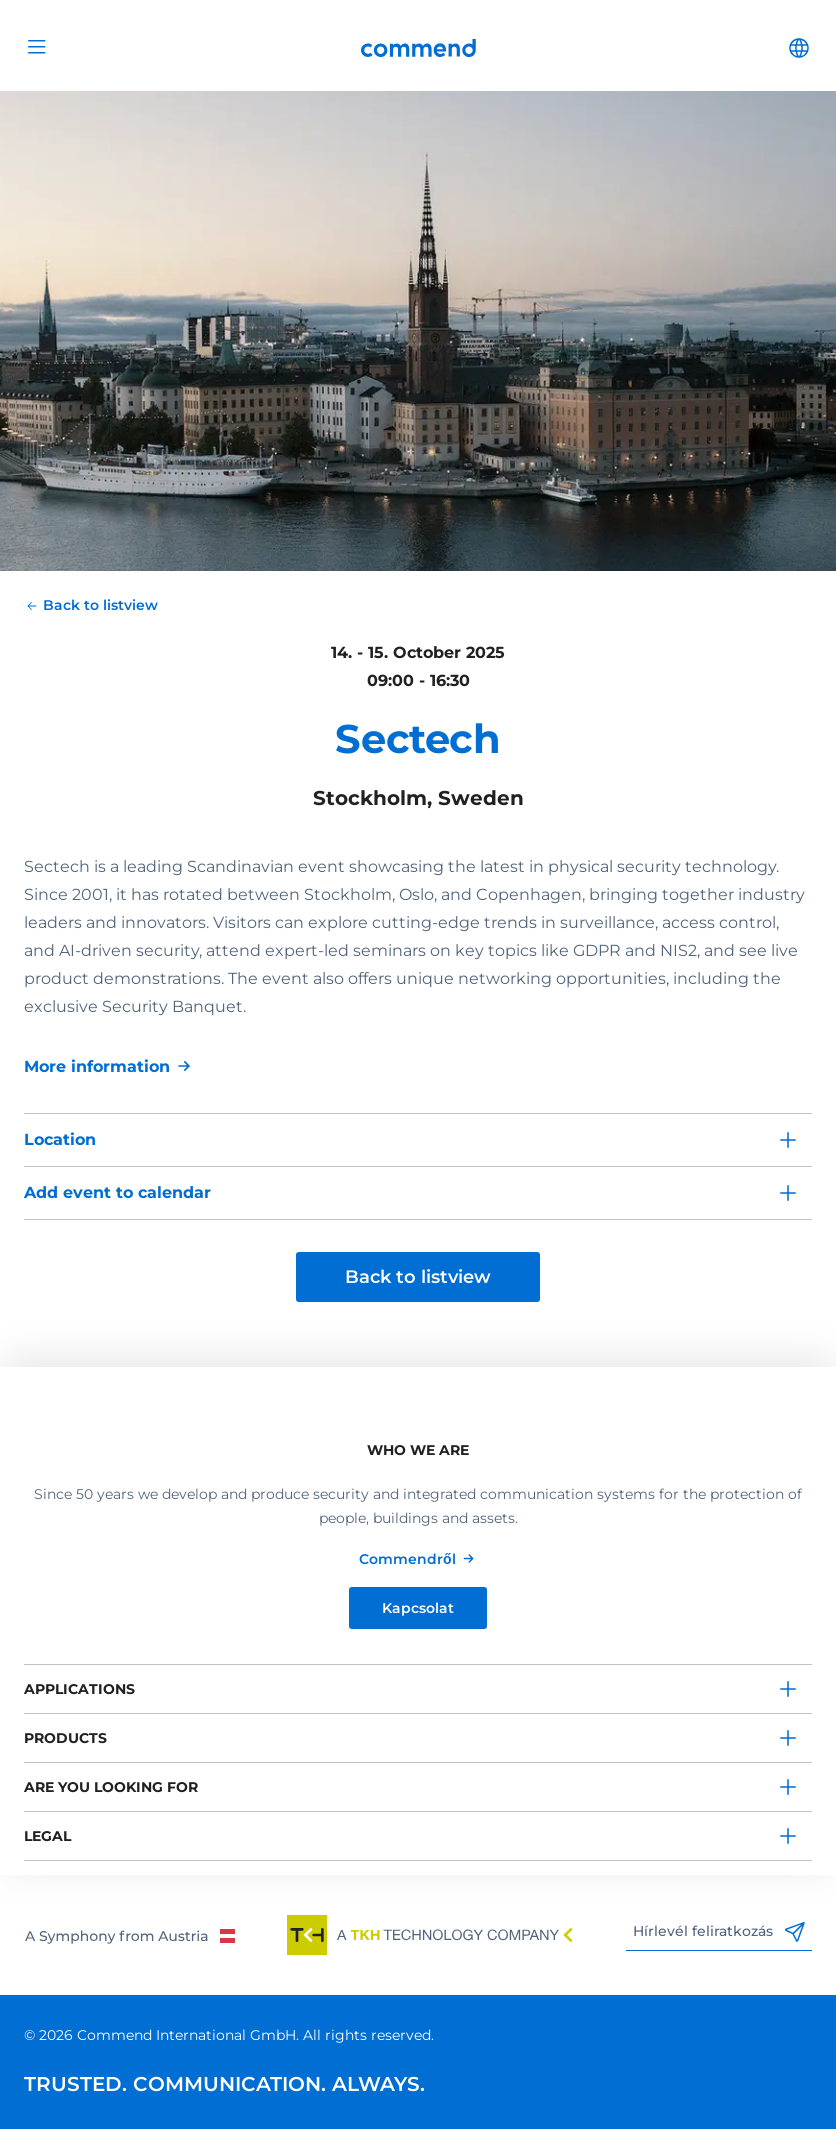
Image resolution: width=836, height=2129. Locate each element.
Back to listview (418, 1277)
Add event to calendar (117, 1192)
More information (97, 1066)
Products (65, 1738)
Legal (47, 1836)
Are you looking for (111, 1787)
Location (60, 1139)
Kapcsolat (418, 1608)
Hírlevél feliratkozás (719, 1932)
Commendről (407, 1559)
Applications (79, 1689)
